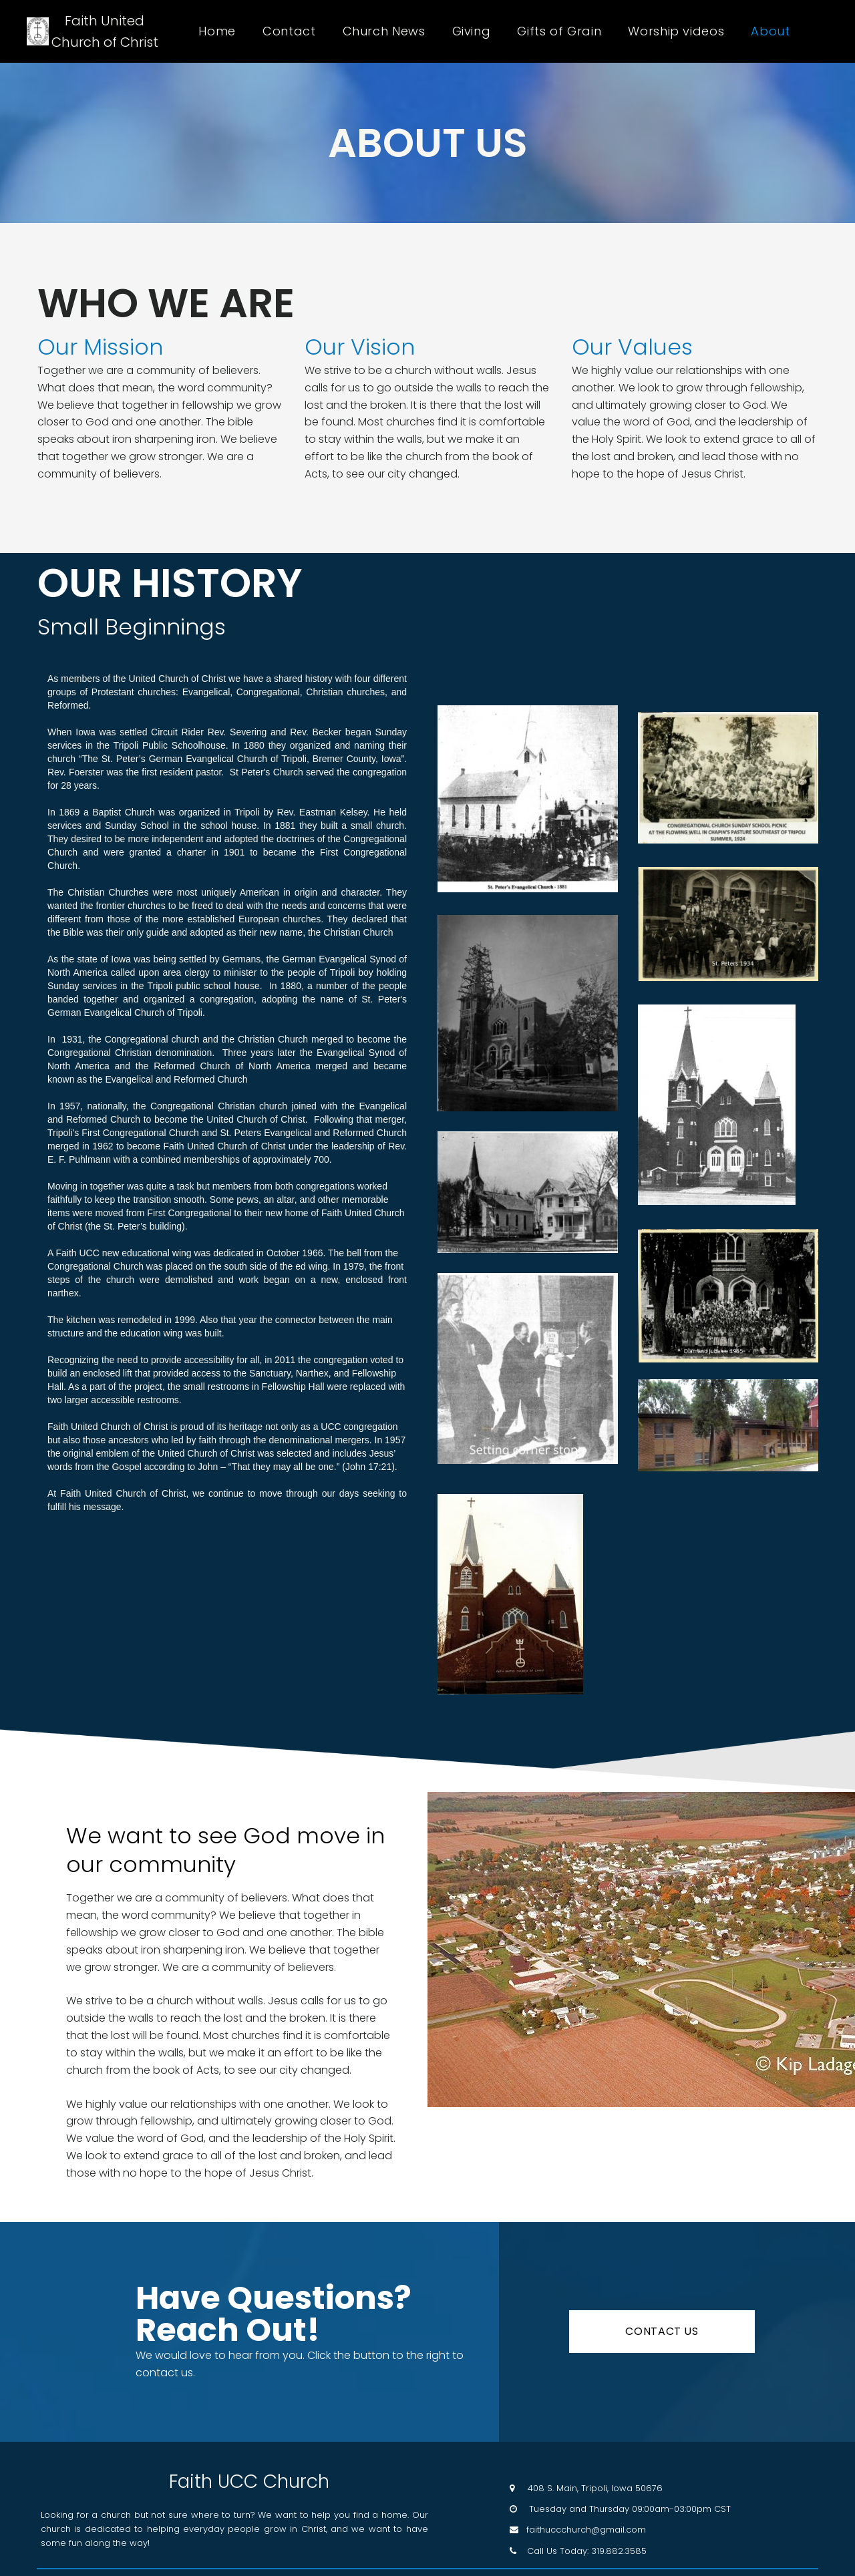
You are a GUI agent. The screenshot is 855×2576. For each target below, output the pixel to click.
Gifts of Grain (559, 31)
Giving (471, 31)
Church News (384, 31)
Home (217, 31)
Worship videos (676, 31)
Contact (289, 31)
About (770, 31)
